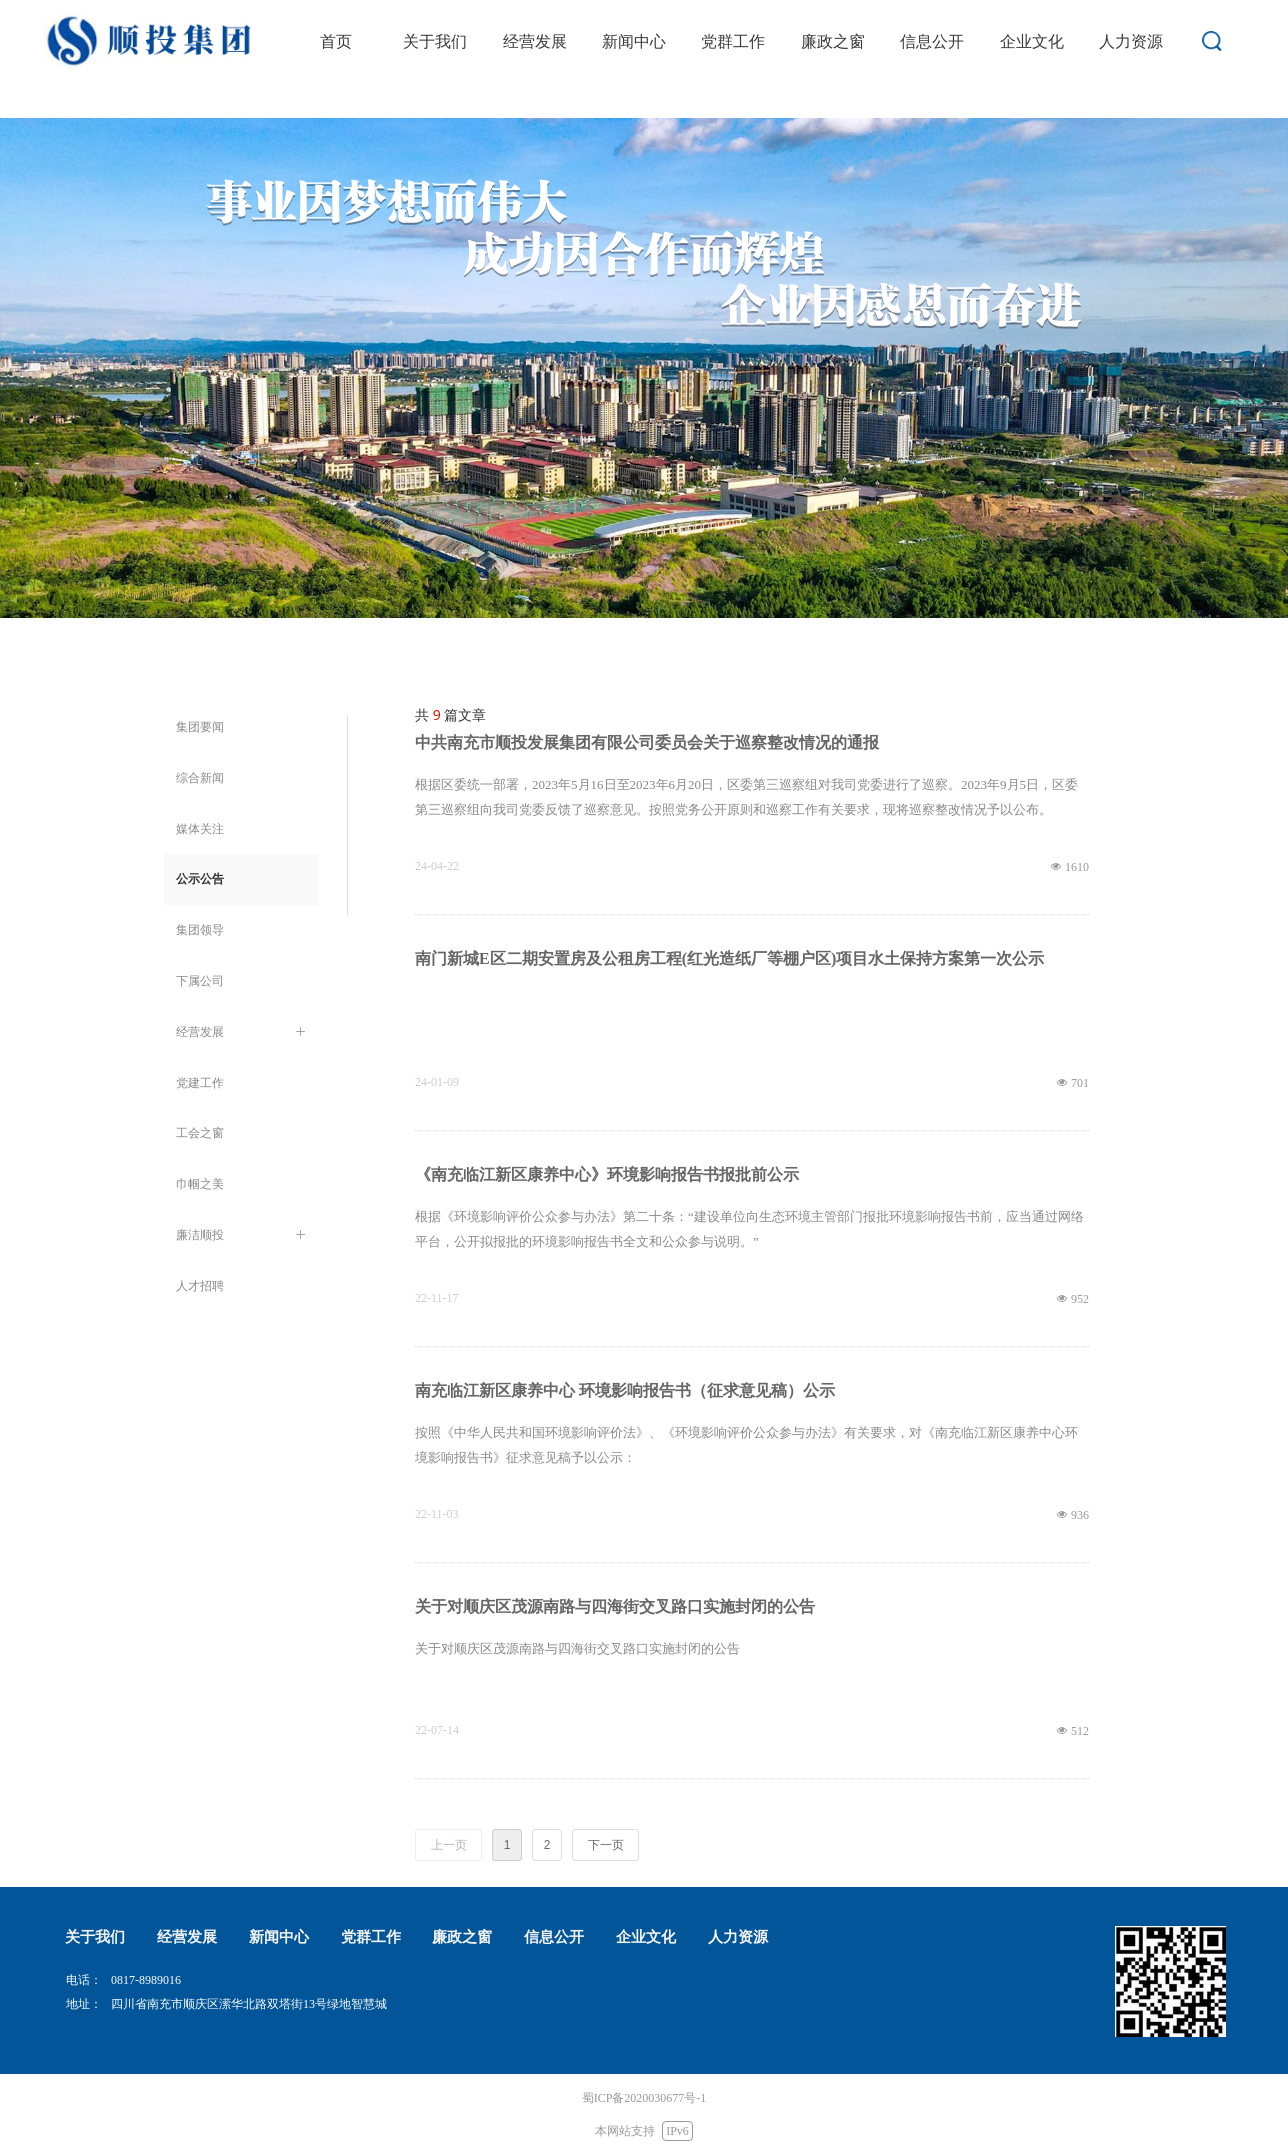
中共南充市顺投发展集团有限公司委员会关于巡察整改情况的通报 (647, 742)
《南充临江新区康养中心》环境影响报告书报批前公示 (607, 1174)
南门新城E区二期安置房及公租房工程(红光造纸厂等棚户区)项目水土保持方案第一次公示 (729, 958)
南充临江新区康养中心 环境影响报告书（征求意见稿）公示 (625, 1390)
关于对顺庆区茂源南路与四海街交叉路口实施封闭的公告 (615, 1606)
